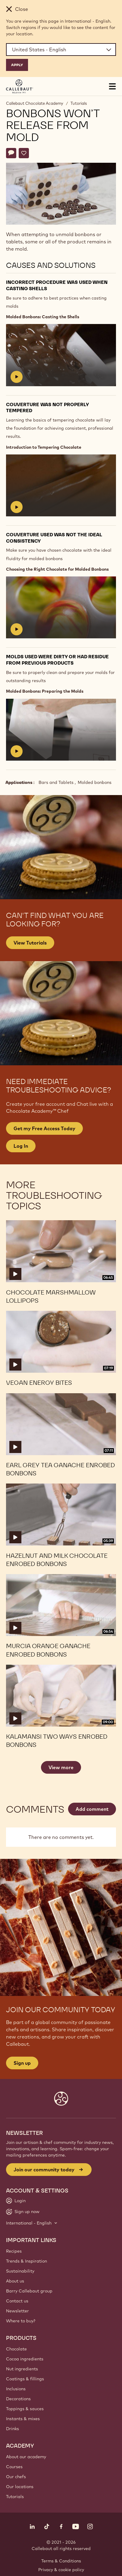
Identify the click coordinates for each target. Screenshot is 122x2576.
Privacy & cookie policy (61, 2569)
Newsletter (17, 2311)
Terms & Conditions (61, 2561)
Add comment (92, 1809)
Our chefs (16, 2476)
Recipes (14, 2251)
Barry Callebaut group (29, 2291)
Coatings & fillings (25, 2379)
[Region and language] (61, 49)
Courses (14, 2466)
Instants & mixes (23, 2418)
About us (15, 2281)
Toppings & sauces (25, 2408)
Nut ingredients (22, 2369)
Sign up (22, 2063)
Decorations (18, 2398)
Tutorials (78, 103)
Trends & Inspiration (26, 2261)
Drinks (12, 2428)
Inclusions (16, 2389)
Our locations (19, 2486)
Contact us (17, 2301)
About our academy (26, 2456)
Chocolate (16, 2349)
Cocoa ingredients (24, 2359)
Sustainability (20, 2271)
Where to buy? (20, 2321)
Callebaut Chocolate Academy (34, 103)
